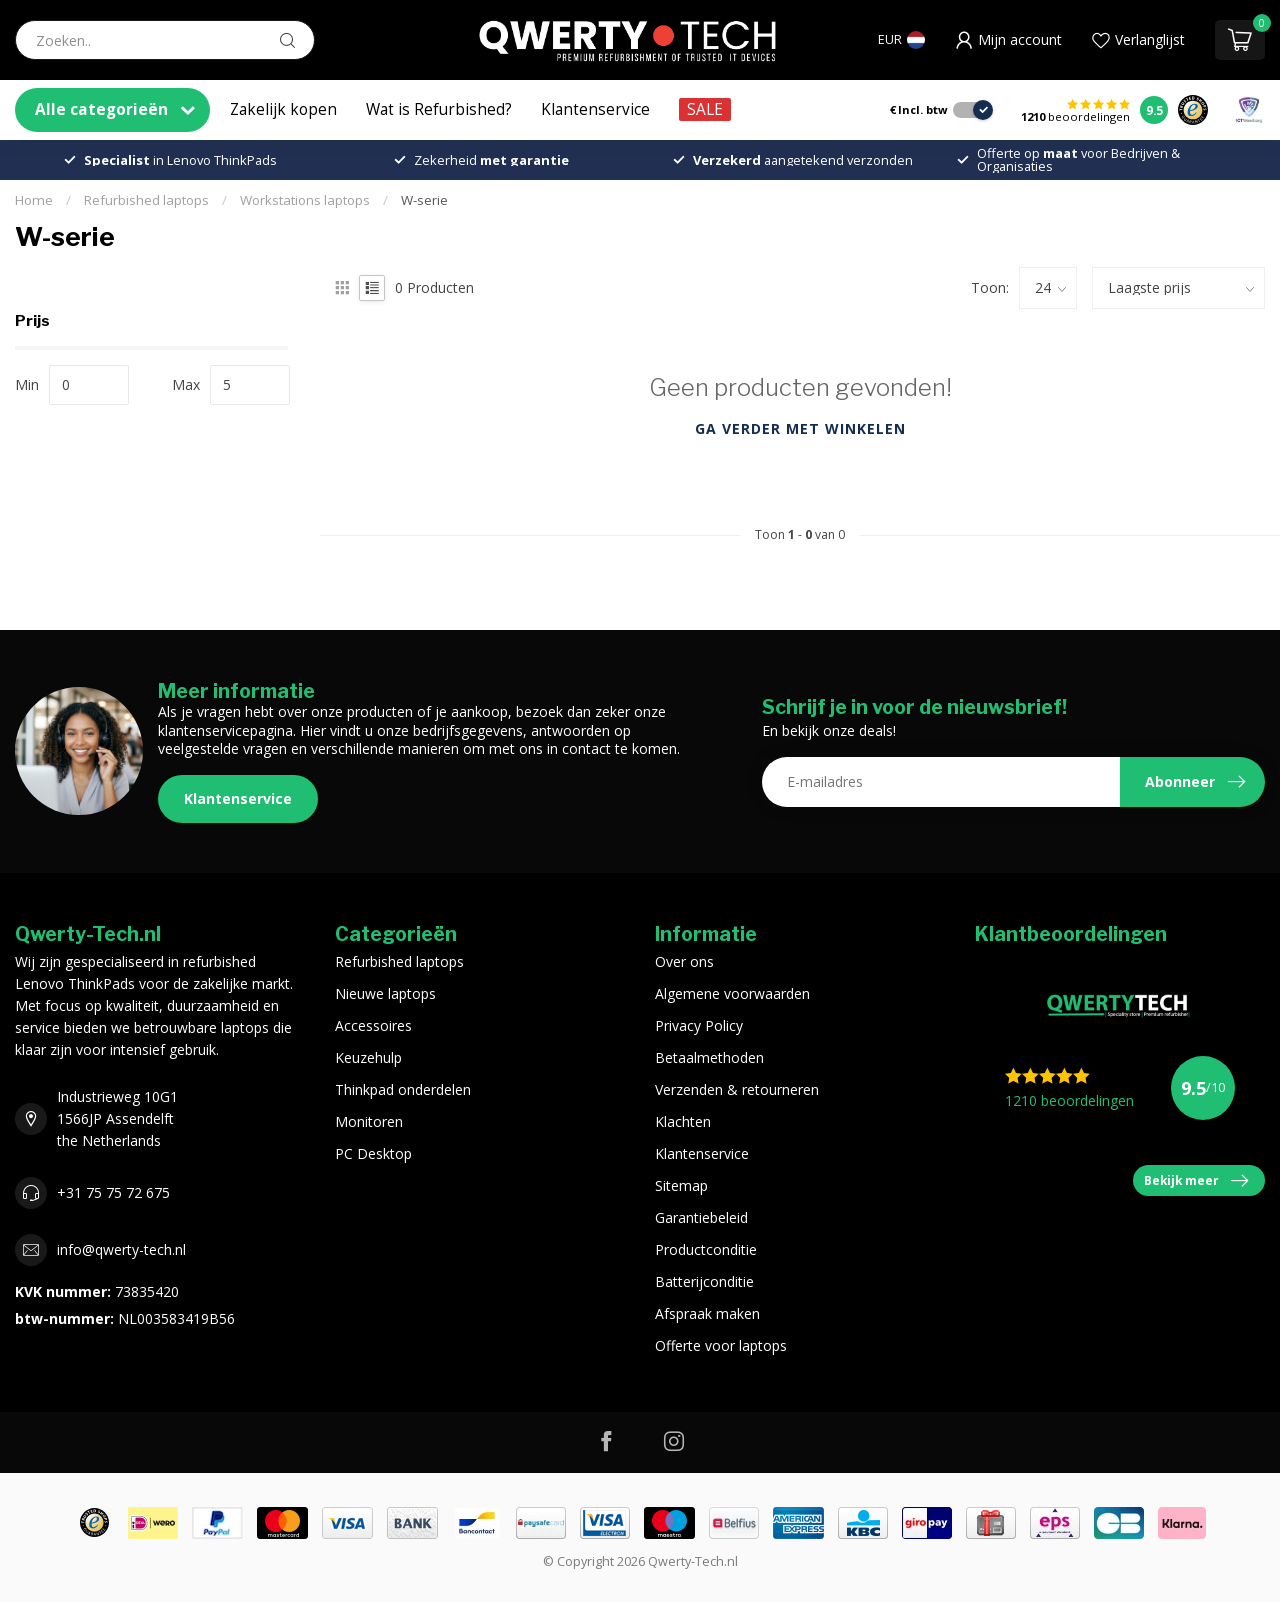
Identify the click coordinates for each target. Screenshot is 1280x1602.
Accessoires (373, 1025)
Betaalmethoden (709, 1057)
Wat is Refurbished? (439, 109)
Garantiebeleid (701, 1217)
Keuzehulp (368, 1057)
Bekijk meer (1196, 1181)
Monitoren (369, 1121)
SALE (705, 109)
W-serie (424, 200)
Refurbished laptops (146, 200)
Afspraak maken (707, 1313)
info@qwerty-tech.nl (121, 1249)
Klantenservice (595, 109)
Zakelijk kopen (283, 109)
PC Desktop (373, 1153)
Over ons (684, 961)
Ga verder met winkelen (800, 428)
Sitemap (681, 1185)
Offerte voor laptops (721, 1345)
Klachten (683, 1121)
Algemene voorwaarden (732, 993)
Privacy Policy (699, 1025)
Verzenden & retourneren (737, 1089)
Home (34, 200)
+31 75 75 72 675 (113, 1192)
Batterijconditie (704, 1281)
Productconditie (706, 1249)
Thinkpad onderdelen (403, 1089)
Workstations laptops (305, 200)
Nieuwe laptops (385, 993)
